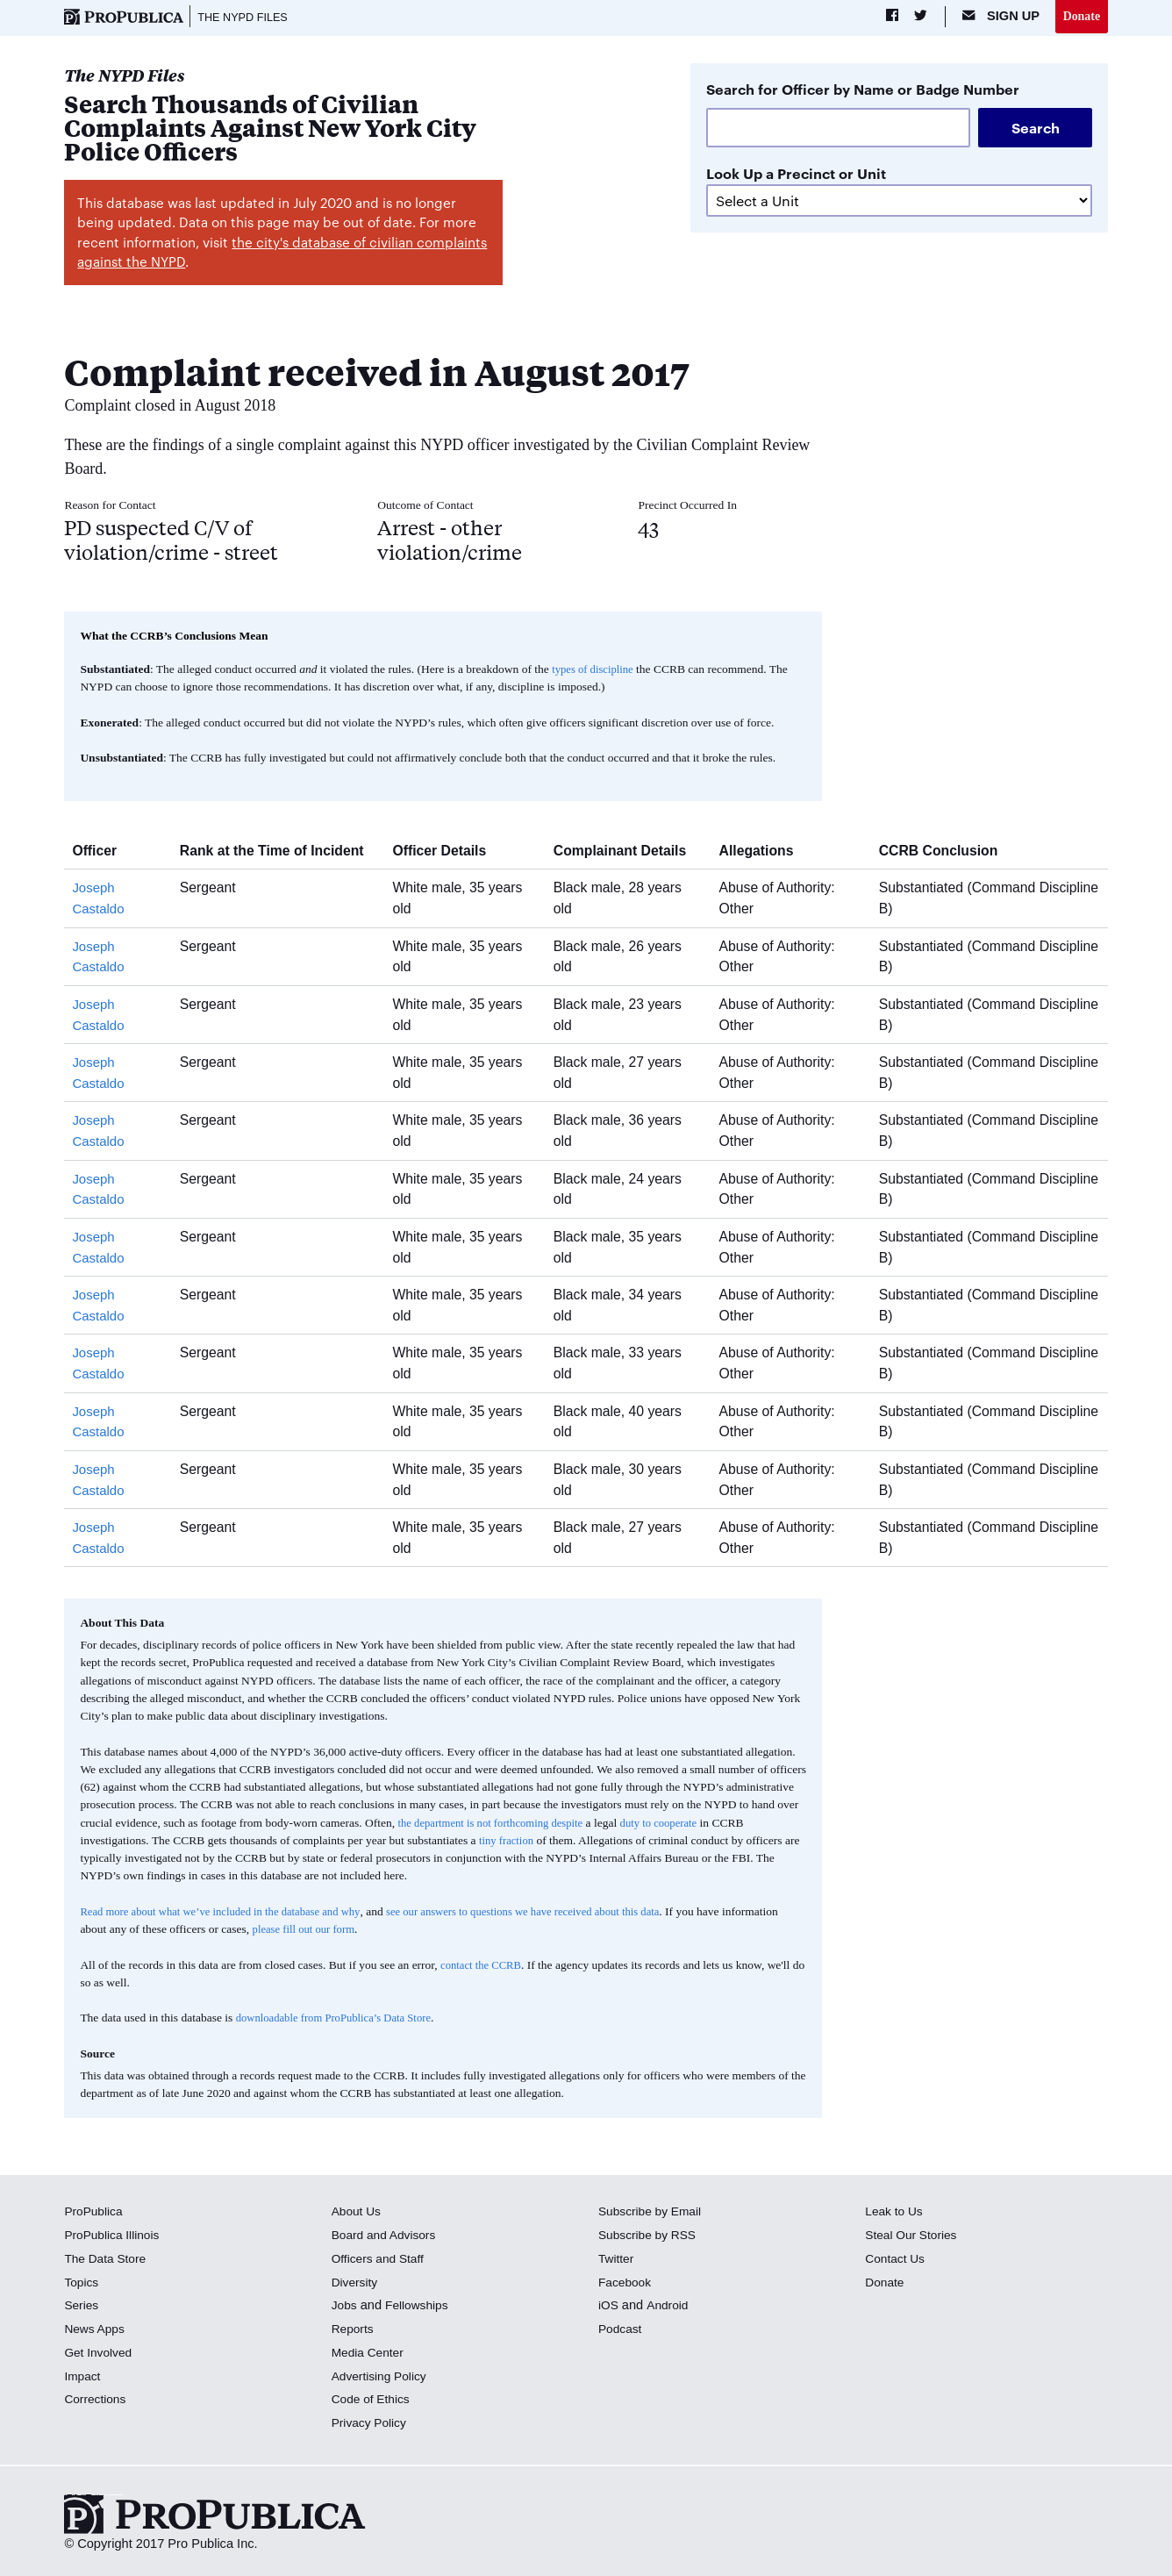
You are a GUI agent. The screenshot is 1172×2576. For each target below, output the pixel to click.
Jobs (345, 2307)
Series (82, 2307)
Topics (82, 2284)
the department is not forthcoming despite (496, 1824)
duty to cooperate (673, 1824)
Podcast (621, 2330)
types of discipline (595, 670)
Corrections (97, 2401)
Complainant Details (629, 852)
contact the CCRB (483, 1966)
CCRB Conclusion (947, 852)
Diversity (356, 2284)
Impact (83, 2378)
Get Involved (100, 2354)
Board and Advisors (387, 2236)
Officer (101, 852)
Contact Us (896, 2260)
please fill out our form (365, 1930)
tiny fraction (508, 1842)
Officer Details (450, 852)
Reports (354, 2330)
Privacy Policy (371, 2424)
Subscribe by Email (653, 2213)
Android (669, 2307)
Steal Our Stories (913, 2236)
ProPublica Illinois (114, 2236)
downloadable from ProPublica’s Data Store (340, 2020)
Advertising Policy (382, 2378)
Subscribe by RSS (650, 2236)
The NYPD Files (247, 18)
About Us (358, 2213)
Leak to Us (895, 2213)
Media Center (370, 2354)
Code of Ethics (373, 2401)
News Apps (96, 2330)
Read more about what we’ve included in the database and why (229, 1913)
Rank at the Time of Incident (282, 852)
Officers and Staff (381, 2260)
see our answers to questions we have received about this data (550, 1913)
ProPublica (95, 2213)
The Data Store (107, 2260)
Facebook (626, 2284)
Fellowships (420, 2307)
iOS (608, 2307)
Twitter (617, 2260)
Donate (1080, 17)
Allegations (766, 852)
